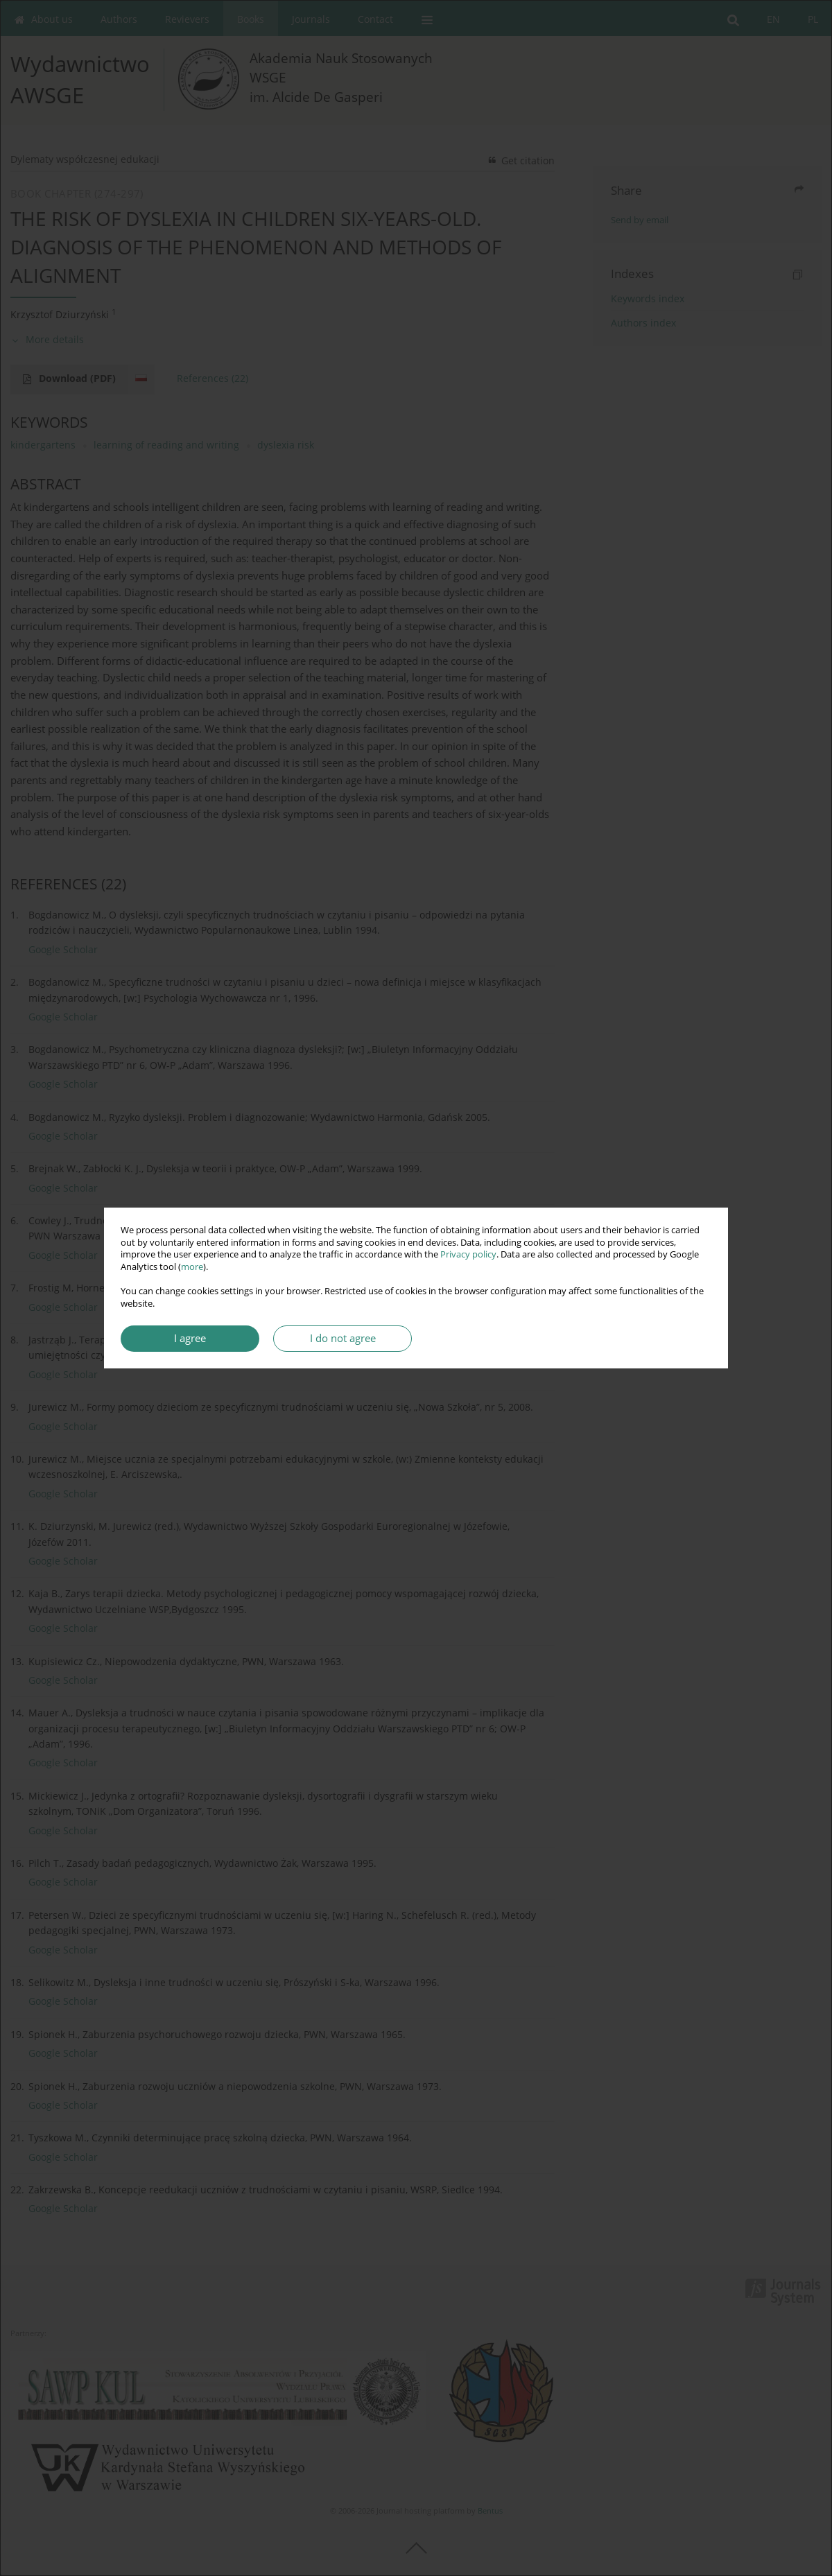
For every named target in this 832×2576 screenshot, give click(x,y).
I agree (190, 1338)
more (192, 1267)
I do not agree (343, 1338)
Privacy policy (468, 1254)
